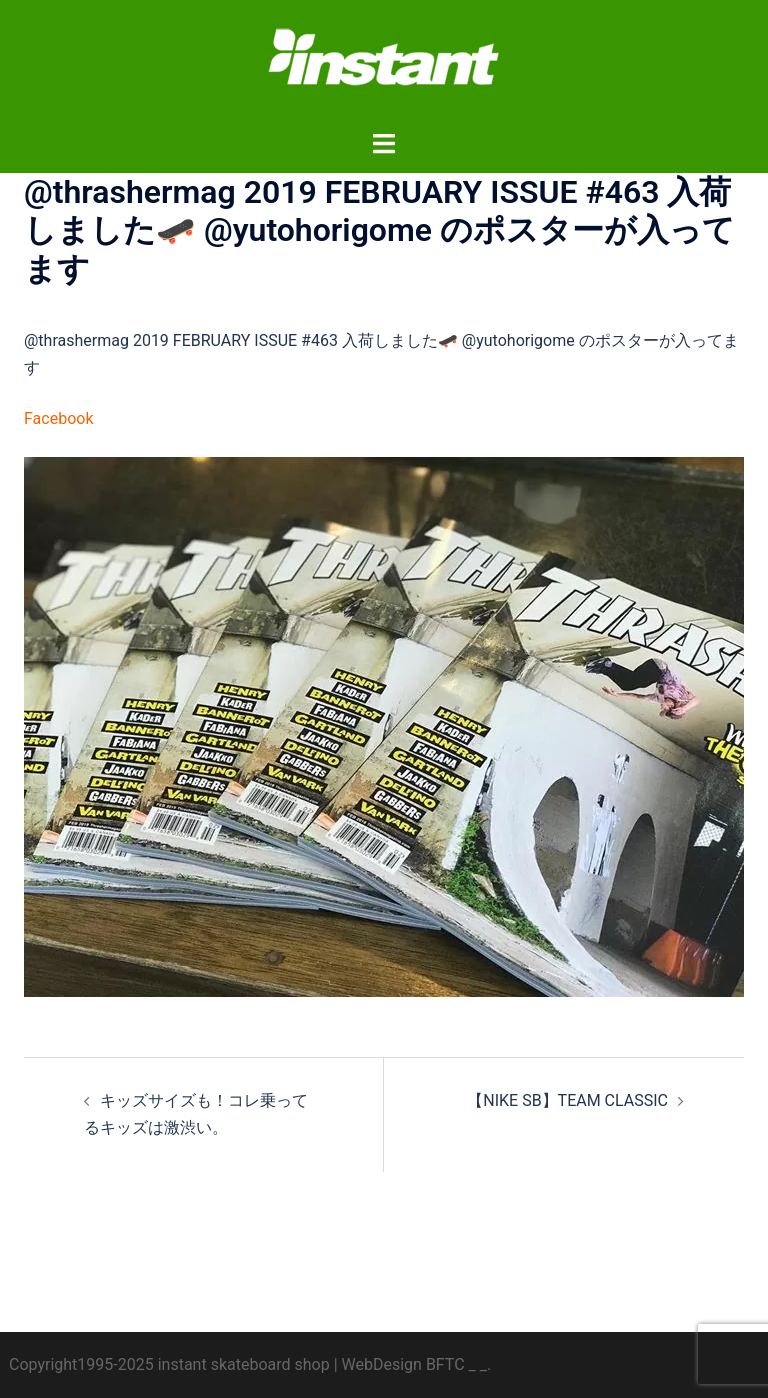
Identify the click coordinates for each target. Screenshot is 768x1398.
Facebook (58, 418)
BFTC (445, 1364)
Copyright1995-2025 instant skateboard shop (169, 1364)
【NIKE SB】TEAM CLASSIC (567, 1100)
